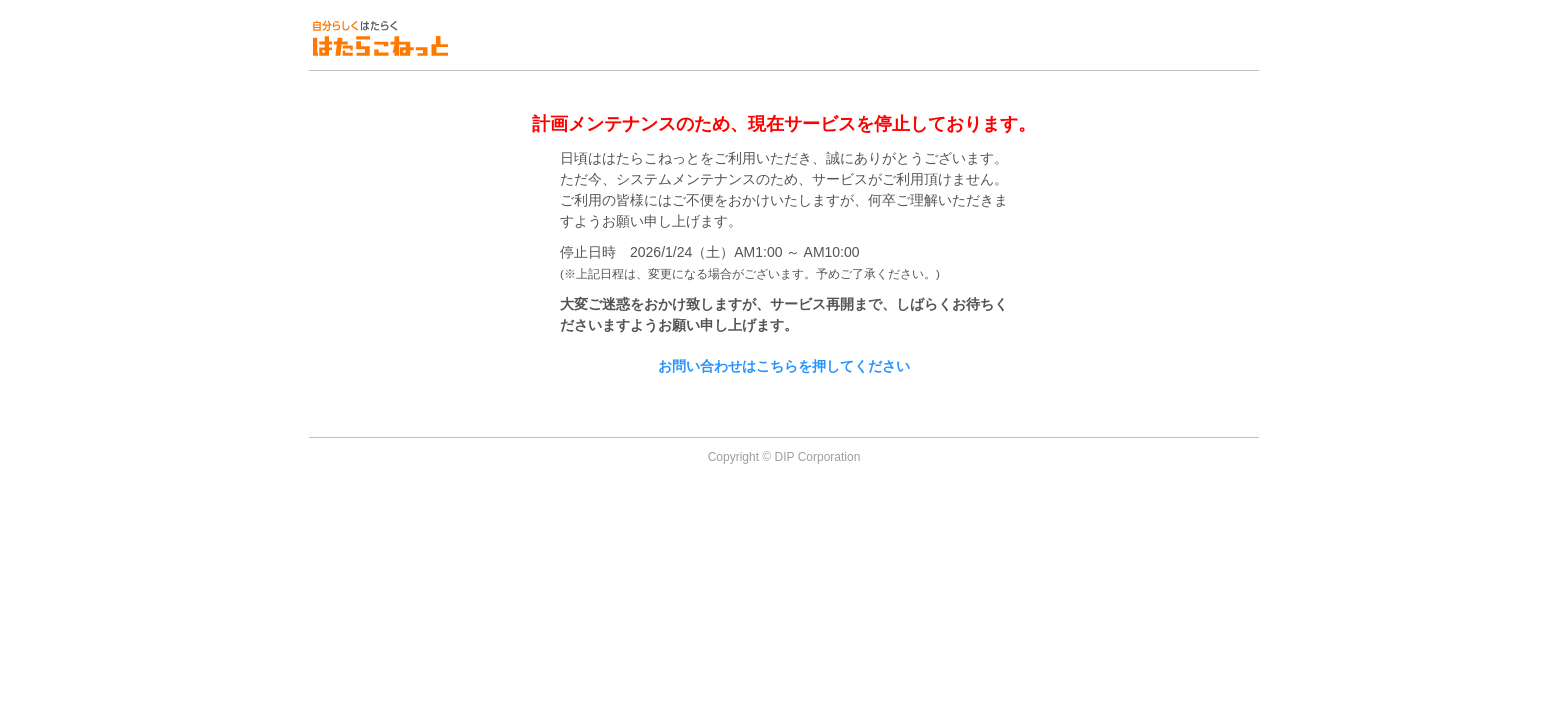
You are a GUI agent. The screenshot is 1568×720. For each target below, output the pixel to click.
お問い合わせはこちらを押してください (784, 366)
